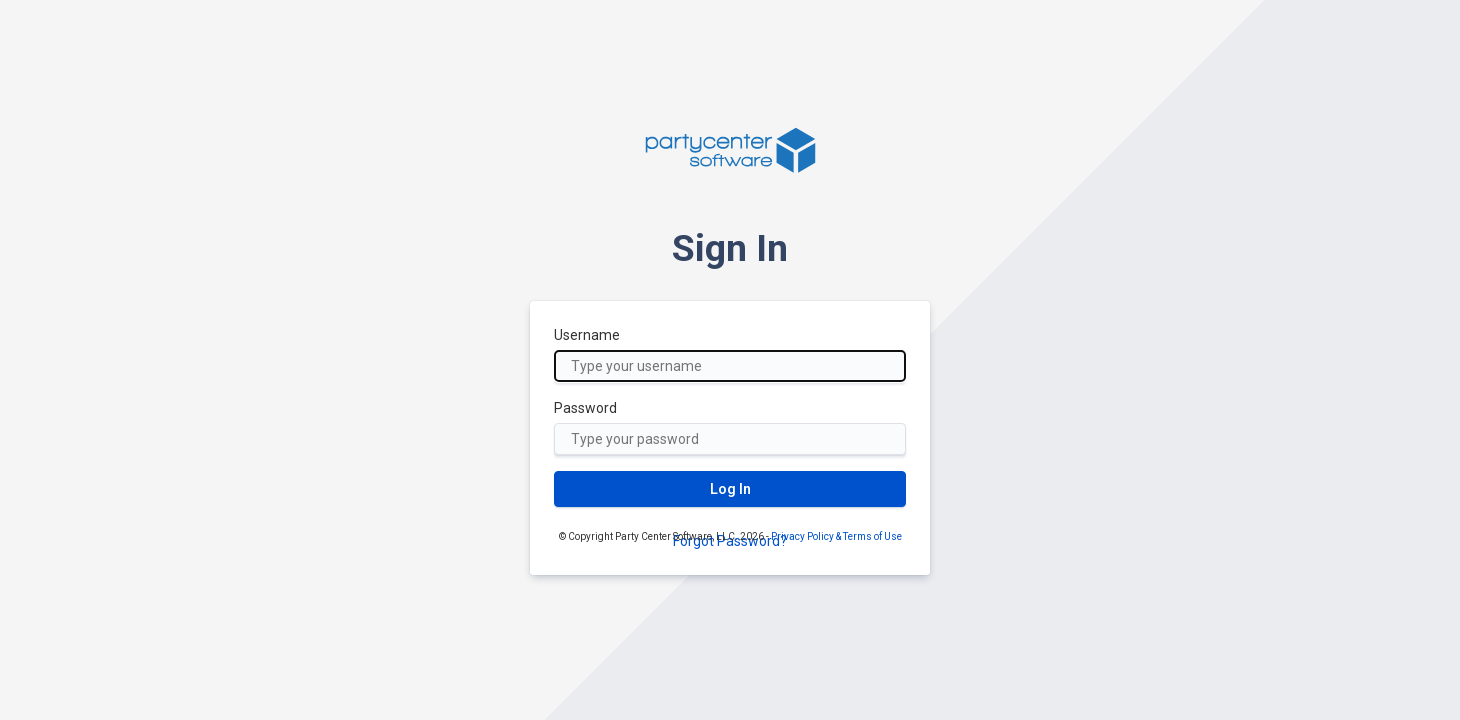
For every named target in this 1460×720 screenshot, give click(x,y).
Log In (730, 489)
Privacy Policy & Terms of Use (836, 536)
